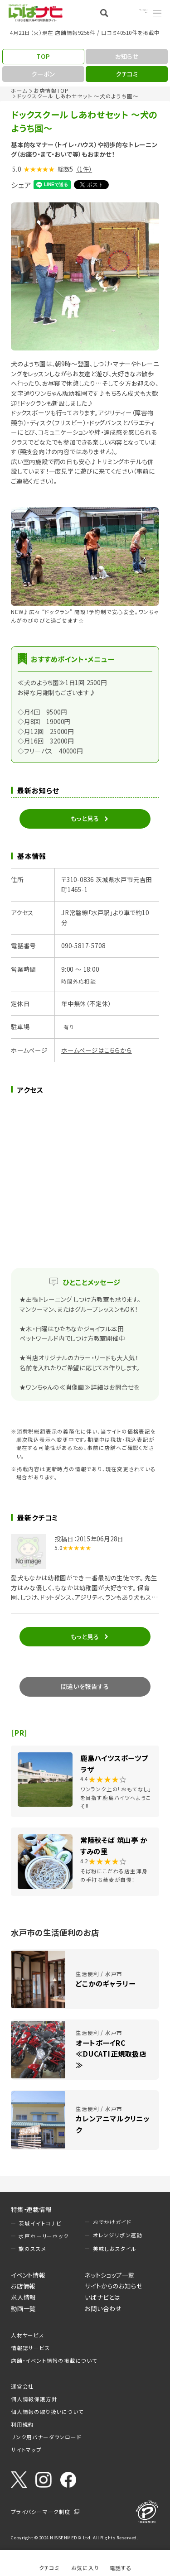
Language (133, 12)
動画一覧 (23, 2308)
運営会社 (22, 2386)
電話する (121, 2567)
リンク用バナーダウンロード (46, 2437)
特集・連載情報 (31, 2209)
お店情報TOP (51, 90)
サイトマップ (26, 2449)
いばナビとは (102, 2297)
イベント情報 (28, 2274)
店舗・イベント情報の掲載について (54, 2360)
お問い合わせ (103, 2308)
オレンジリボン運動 (117, 2235)
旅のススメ (32, 2248)
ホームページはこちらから (96, 1050)
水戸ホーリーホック (43, 2236)
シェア (21, 184)
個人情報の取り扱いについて (47, 2411)
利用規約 (22, 2424)
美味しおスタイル (114, 2248)
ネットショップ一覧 (109, 2274)
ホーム (19, 90)
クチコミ (49, 2567)
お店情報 (23, 2285)
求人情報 (23, 2297)
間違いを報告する (85, 1686)
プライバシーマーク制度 (41, 2511)
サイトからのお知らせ (113, 2285)
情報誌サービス (30, 2347)
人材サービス (27, 2335)
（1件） (84, 168)
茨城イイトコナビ (40, 2223)
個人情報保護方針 (34, 2399)
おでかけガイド (112, 2222)
